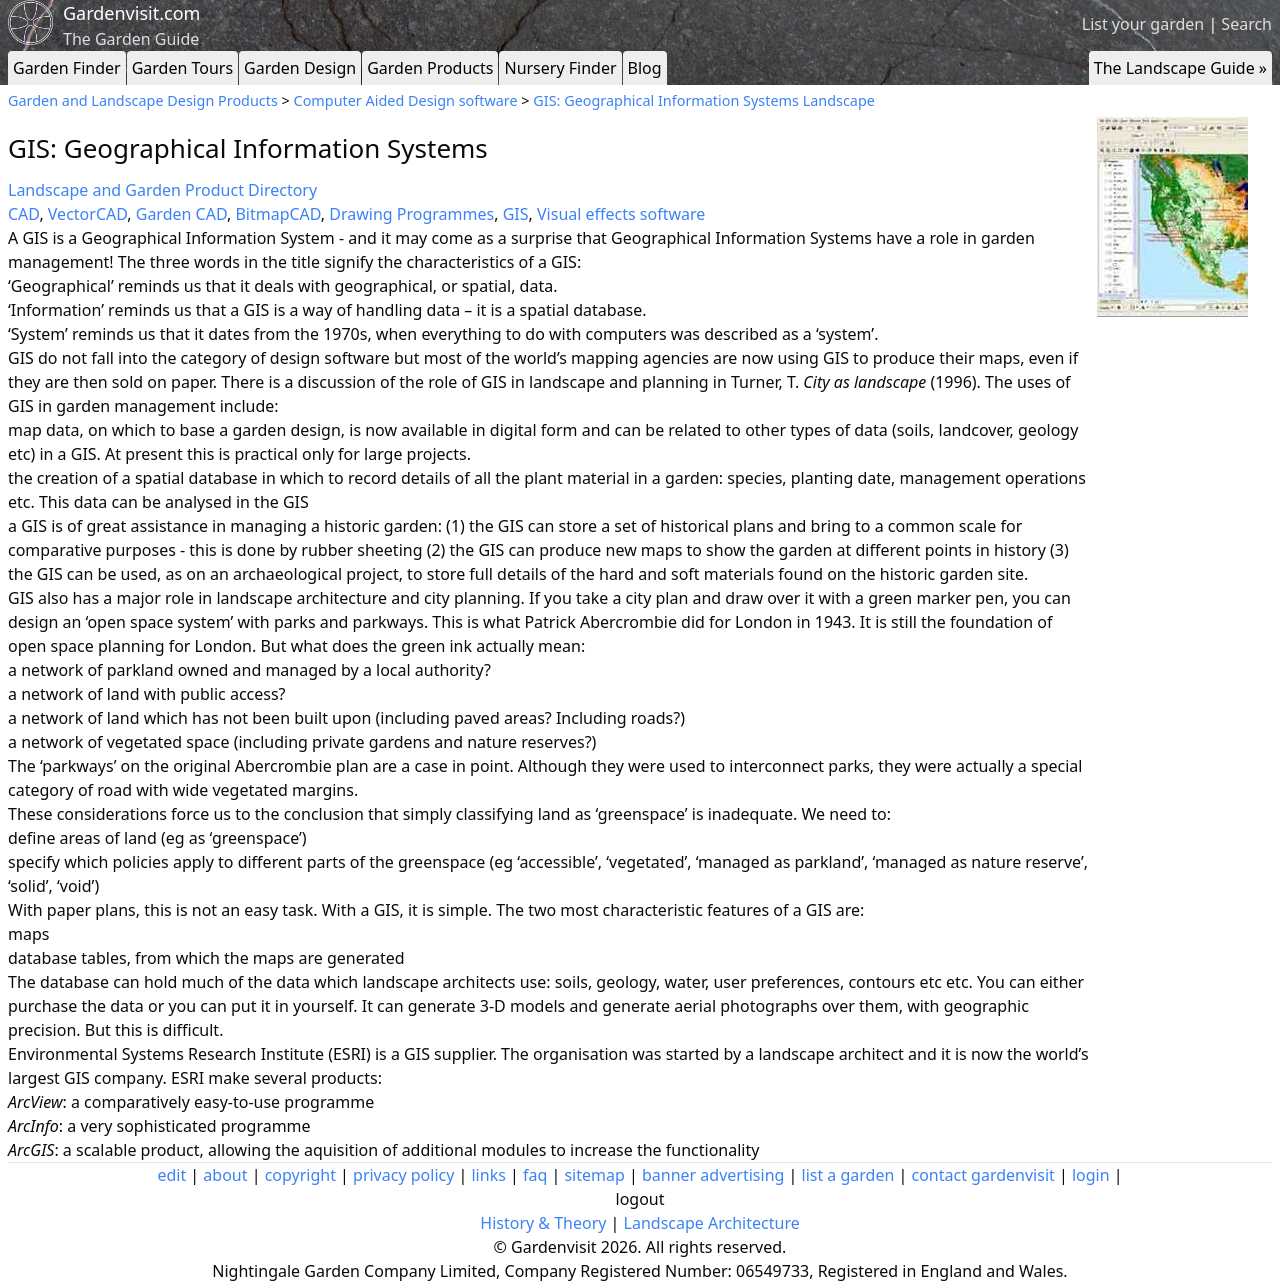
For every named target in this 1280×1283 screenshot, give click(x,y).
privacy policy (403, 1175)
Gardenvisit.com (131, 13)
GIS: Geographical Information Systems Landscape (704, 100)
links (488, 1175)
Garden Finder (67, 68)
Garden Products (430, 68)
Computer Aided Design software (406, 100)
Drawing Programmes (411, 214)
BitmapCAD (277, 214)
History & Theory (543, 1223)
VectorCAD (87, 214)
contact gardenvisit (983, 1175)
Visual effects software (621, 214)
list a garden (848, 1175)
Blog (645, 68)
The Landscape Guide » (1180, 68)
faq (535, 1175)
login (1091, 1175)
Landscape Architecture (712, 1223)
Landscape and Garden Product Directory (162, 190)
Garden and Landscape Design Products (143, 100)
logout (640, 1199)
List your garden (1143, 24)
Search (1246, 24)
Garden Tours (182, 68)
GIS (516, 214)
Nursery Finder (560, 68)
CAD (23, 214)
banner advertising (713, 1175)
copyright (300, 1175)
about (225, 1175)
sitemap (594, 1175)
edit (171, 1175)
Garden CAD (181, 214)
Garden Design (300, 68)
